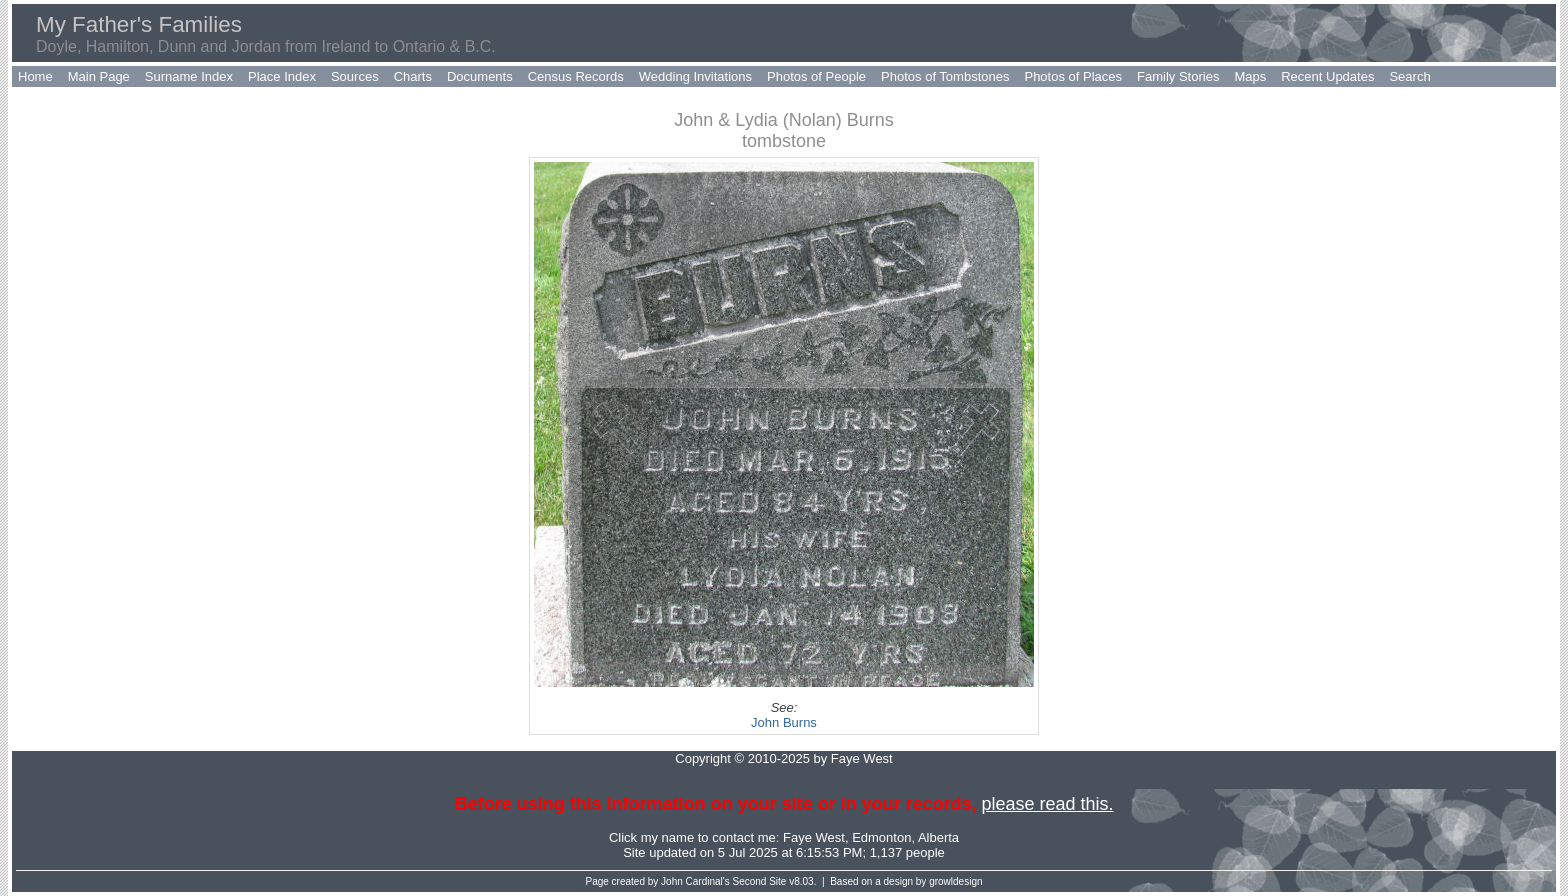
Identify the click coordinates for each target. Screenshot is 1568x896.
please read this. (1047, 804)
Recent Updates (1327, 76)
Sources (355, 76)
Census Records (576, 76)
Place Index (282, 76)
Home (35, 76)
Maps (1250, 76)
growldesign (955, 881)
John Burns (784, 722)
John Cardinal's (695, 881)
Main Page (99, 76)
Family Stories (1178, 76)
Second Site (760, 881)
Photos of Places (1073, 76)
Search (1409, 76)
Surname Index (189, 76)
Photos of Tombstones (945, 76)
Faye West (814, 837)
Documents (480, 76)
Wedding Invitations (695, 76)
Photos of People (816, 76)
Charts (413, 76)
